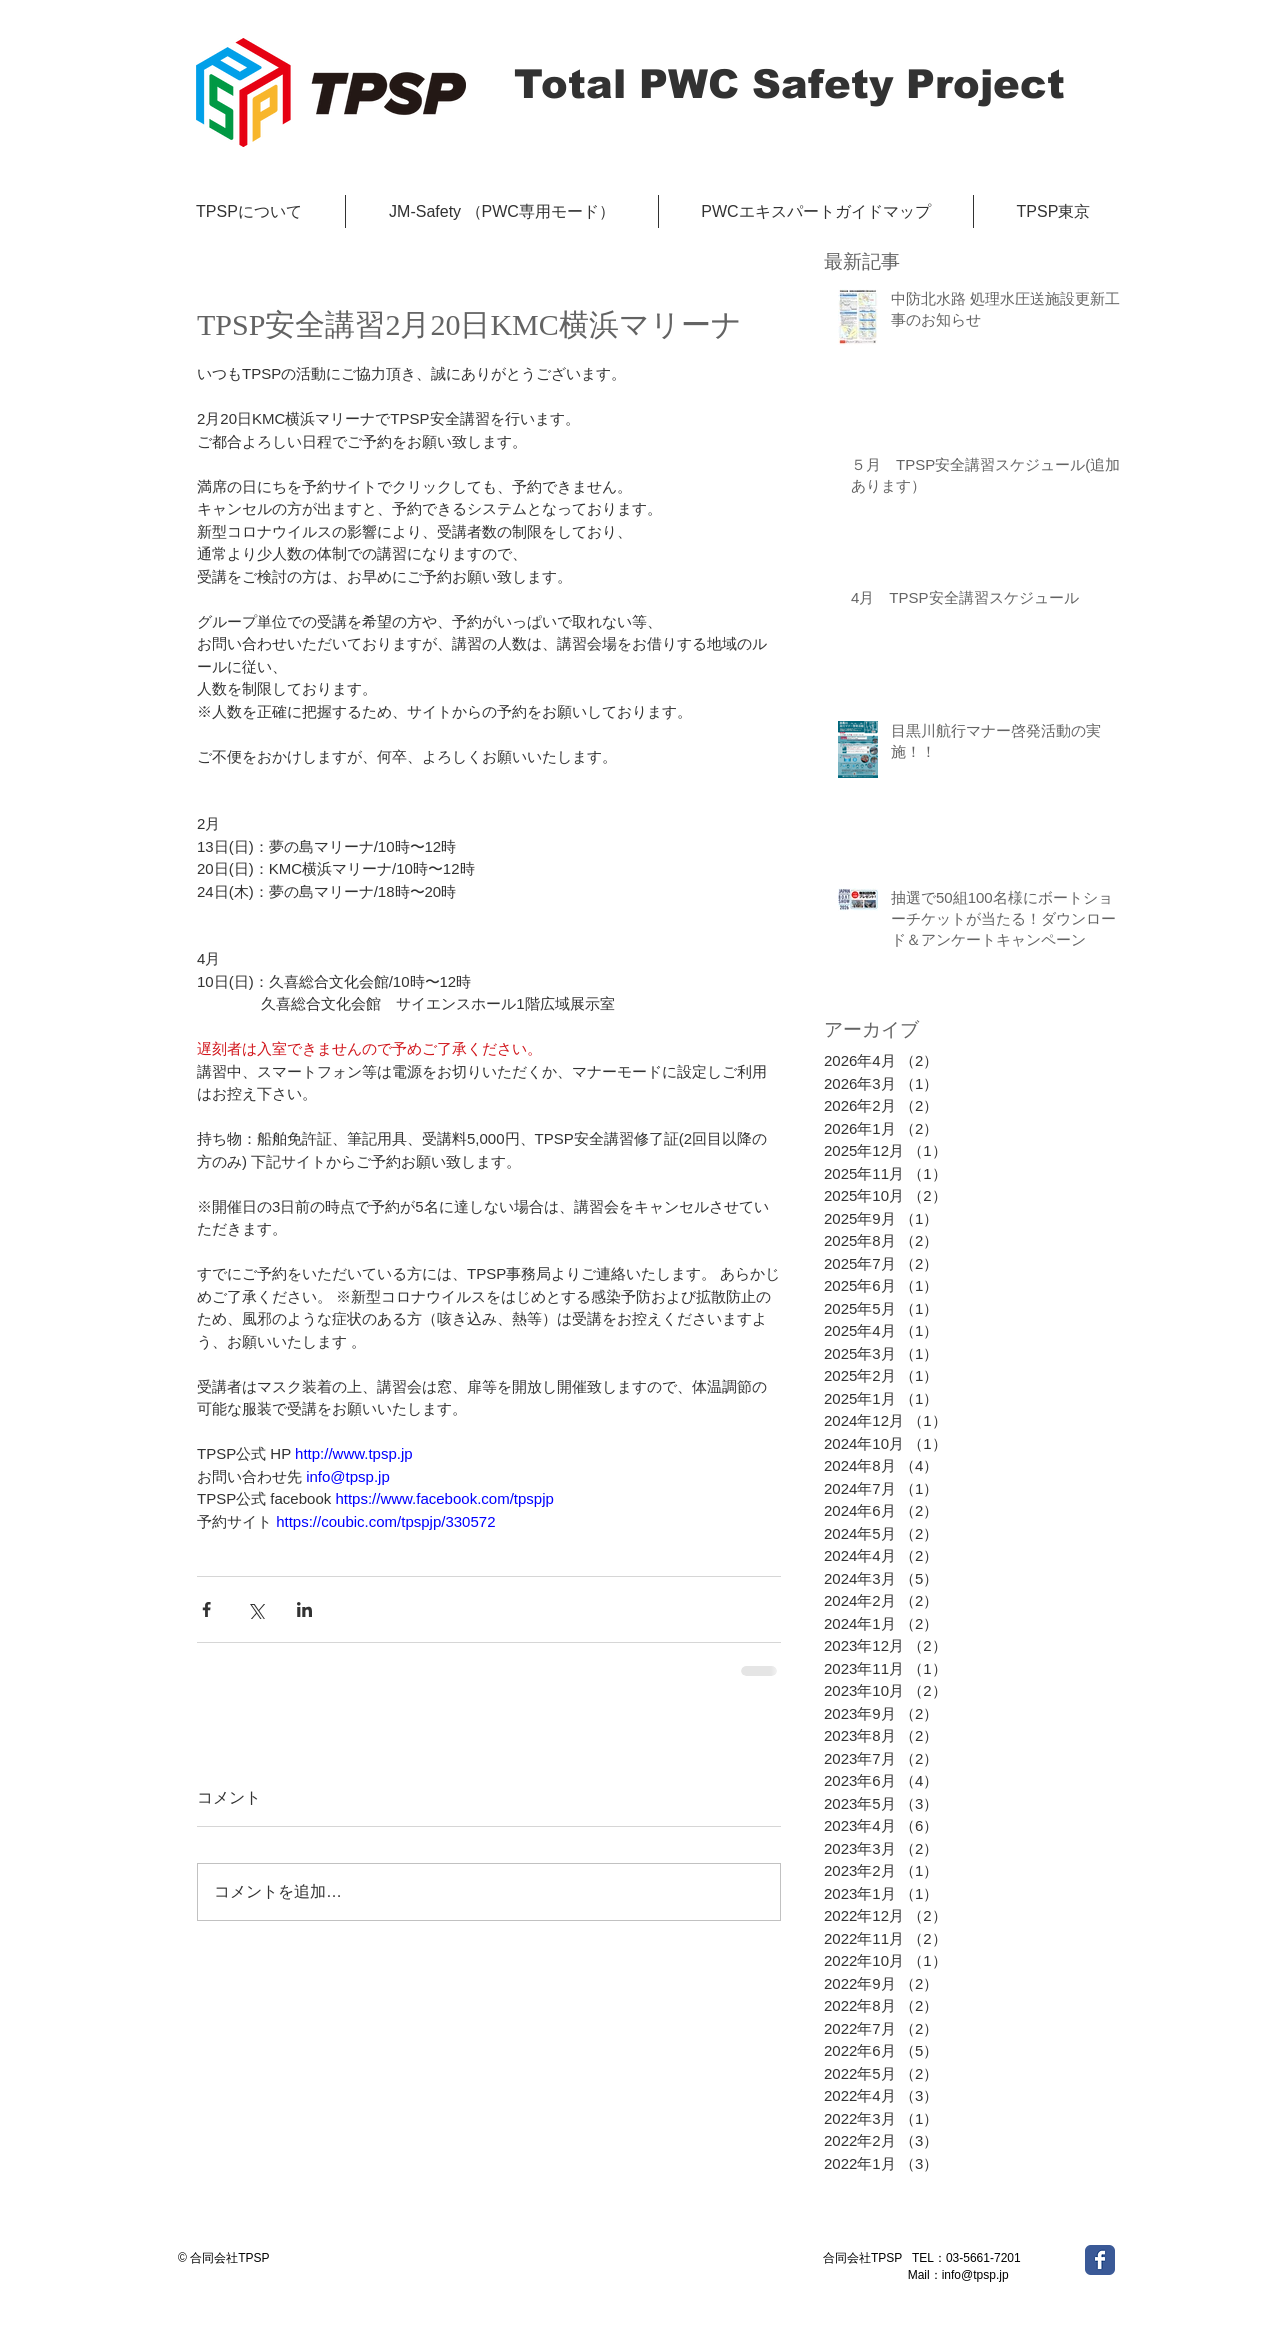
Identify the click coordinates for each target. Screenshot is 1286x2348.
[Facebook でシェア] (206, 1609)
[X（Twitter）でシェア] (255, 1609)
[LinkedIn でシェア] (304, 1609)
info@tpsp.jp (975, 2275)
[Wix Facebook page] (1100, 2260)
